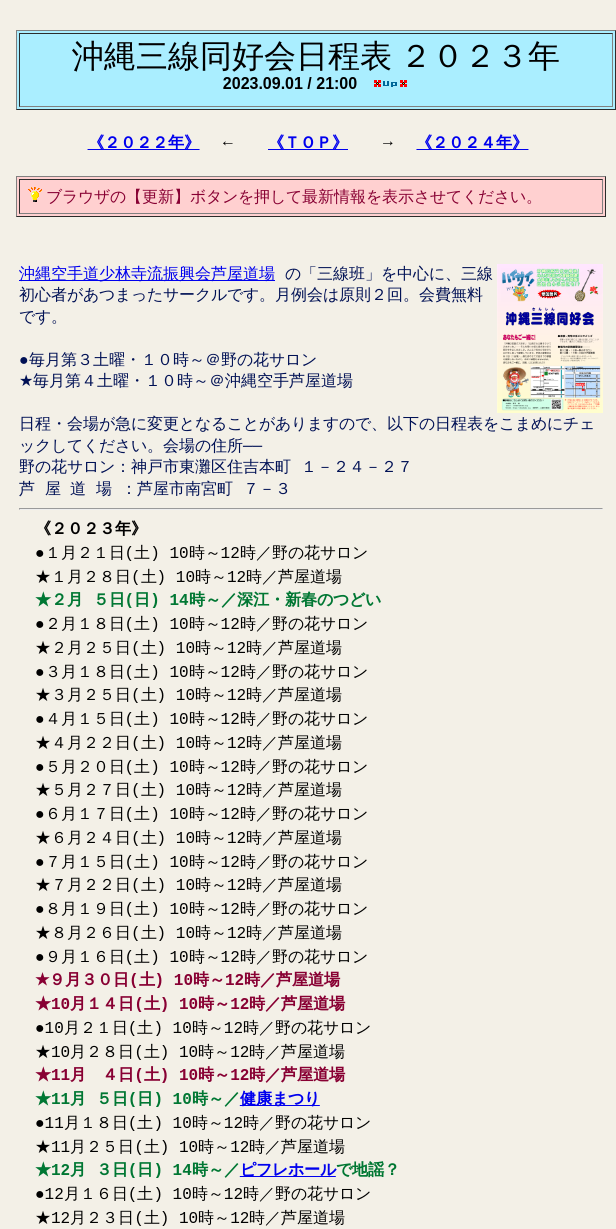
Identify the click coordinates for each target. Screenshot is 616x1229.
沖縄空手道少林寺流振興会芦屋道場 (147, 273)
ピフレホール (288, 1093)
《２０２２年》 (144, 142)
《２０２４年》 (472, 142)
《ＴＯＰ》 (308, 142)
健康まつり (280, 1028)
